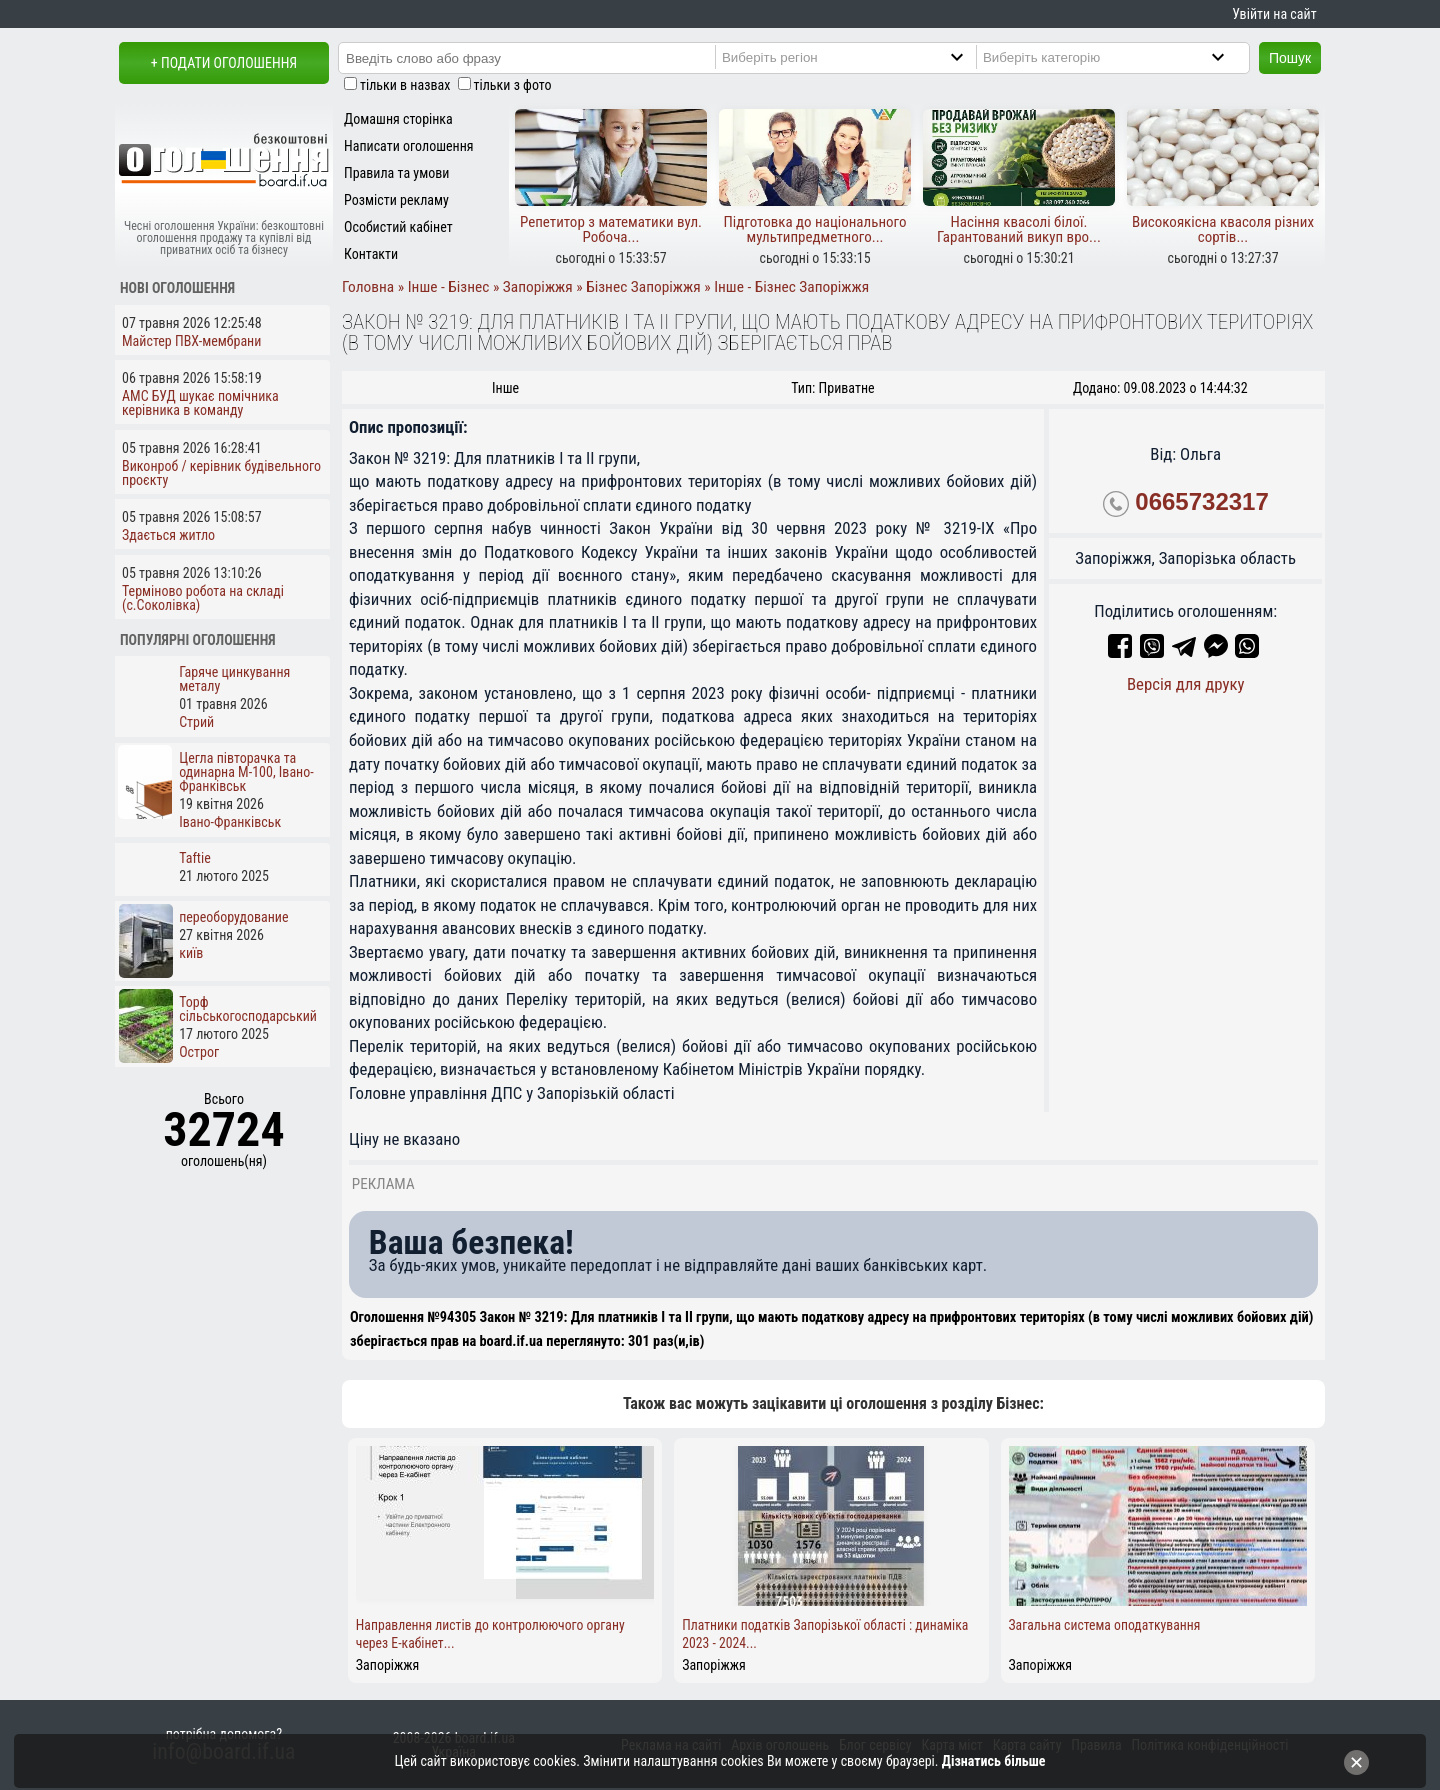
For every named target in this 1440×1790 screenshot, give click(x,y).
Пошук (1290, 58)
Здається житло (168, 535)
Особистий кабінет (398, 227)
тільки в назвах (405, 85)
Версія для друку (1186, 684)
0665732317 (1201, 501)
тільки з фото (513, 85)
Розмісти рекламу (396, 200)
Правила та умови (396, 173)
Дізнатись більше (994, 1761)
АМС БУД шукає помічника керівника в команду (200, 403)
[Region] (859, 57)
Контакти (371, 254)
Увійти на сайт (1274, 14)
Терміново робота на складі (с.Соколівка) (203, 598)
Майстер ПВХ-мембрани (191, 341)
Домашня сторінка (398, 119)
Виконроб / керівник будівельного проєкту (221, 473)
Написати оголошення (409, 146)
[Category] (1120, 57)
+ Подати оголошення (224, 63)
